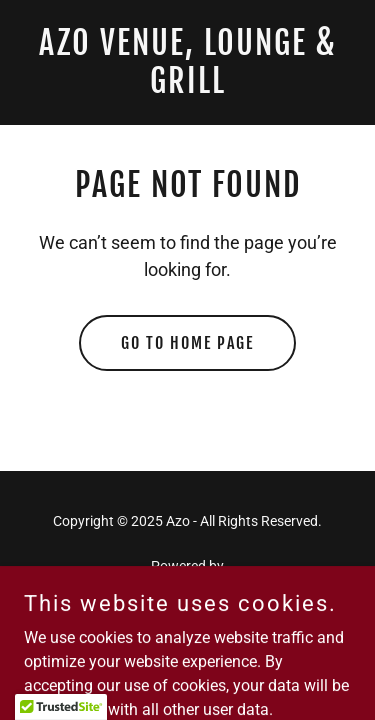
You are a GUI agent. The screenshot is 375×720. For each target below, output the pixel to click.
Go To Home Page (187, 343)
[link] (187, 87)
